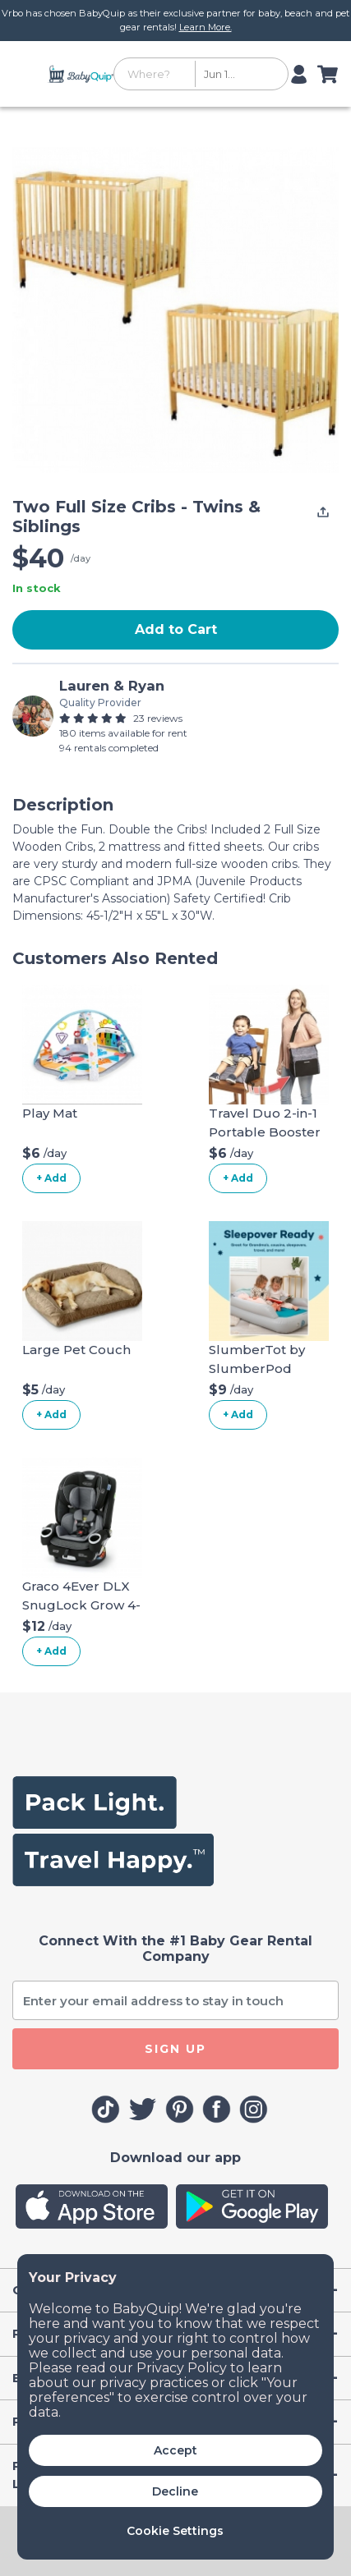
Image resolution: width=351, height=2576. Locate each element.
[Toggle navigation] (27, 74)
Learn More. (205, 27)
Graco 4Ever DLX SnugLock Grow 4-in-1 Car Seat (81, 1604)
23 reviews (157, 718)
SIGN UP (175, 2048)
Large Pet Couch (76, 1349)
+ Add (51, 1178)
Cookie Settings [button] (175, 2530)
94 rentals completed (109, 748)
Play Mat (49, 1113)
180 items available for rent (123, 733)
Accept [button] (175, 2450)
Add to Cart (176, 629)
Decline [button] (175, 2491)
